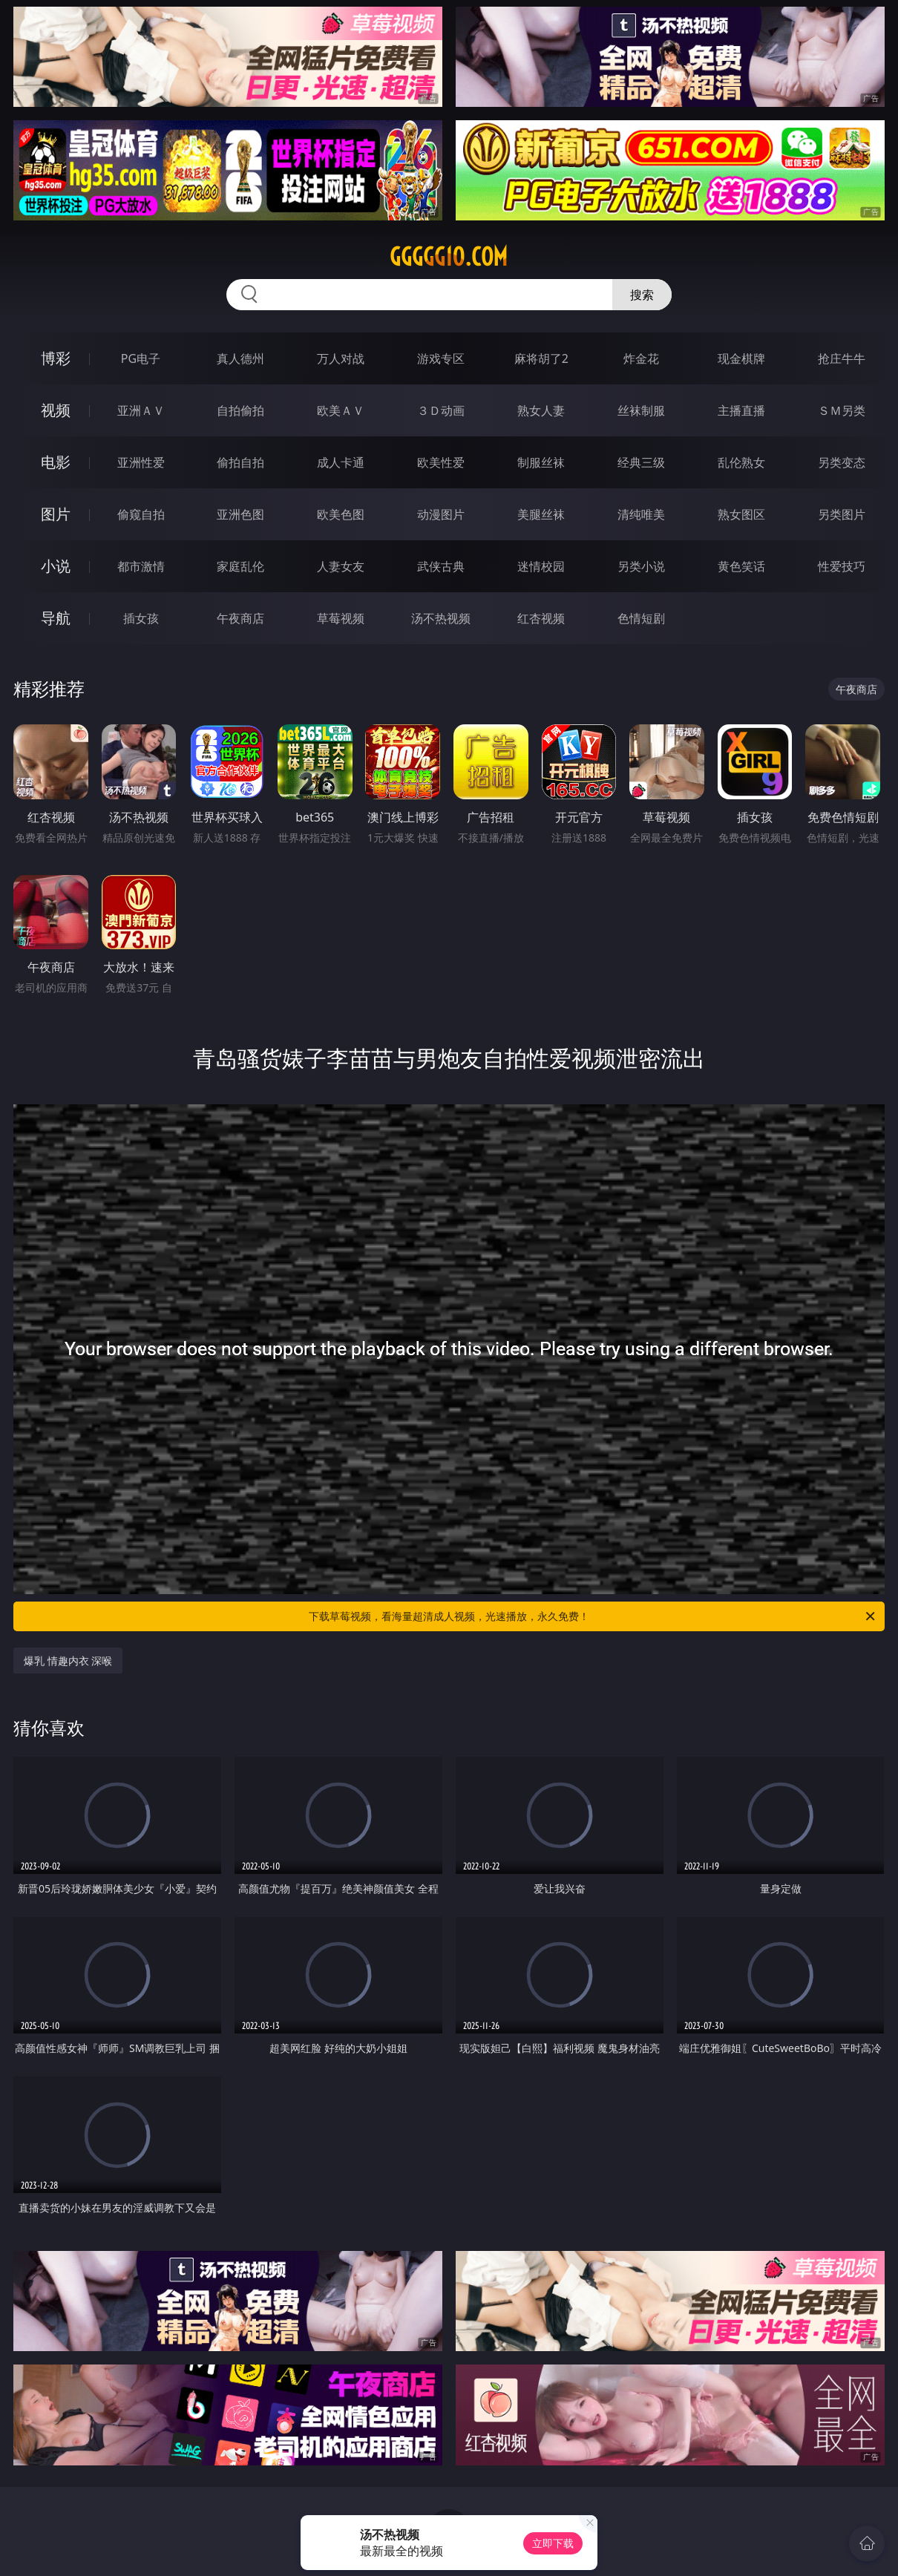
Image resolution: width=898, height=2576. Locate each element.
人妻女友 (340, 566)
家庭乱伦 (240, 566)
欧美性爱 (441, 462)
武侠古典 (441, 566)
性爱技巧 (841, 566)
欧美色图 (340, 514)
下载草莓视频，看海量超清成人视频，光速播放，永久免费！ (593, 1616)
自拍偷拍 (240, 410)
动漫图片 (441, 514)
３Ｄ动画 (441, 410)
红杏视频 (541, 618)
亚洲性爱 (141, 462)
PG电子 (140, 358)
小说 (56, 566)
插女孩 (141, 618)
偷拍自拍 (240, 462)
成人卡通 (340, 462)
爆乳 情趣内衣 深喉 (68, 1661)
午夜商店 (240, 618)
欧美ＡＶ (340, 410)
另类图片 (841, 514)
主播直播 (741, 410)
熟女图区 (741, 514)
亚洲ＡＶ (141, 410)
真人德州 (240, 358)
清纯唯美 (641, 514)
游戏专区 (441, 358)
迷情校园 (541, 566)
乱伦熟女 (741, 462)
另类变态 (841, 462)
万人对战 (340, 358)
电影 (56, 462)
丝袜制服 (641, 410)
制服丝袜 (541, 462)
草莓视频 (340, 618)
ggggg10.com (449, 257)
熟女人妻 (541, 410)
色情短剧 (641, 618)
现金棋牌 (741, 358)
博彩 (56, 358)
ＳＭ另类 (841, 410)
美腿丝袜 (541, 514)
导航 (56, 618)
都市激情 (141, 566)
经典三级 (641, 462)
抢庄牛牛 (841, 358)
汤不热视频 (441, 618)
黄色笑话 (741, 566)
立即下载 (553, 2543)
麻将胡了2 (541, 358)
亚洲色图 (240, 514)
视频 (56, 410)
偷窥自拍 (141, 514)
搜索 (642, 294)
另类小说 (641, 566)
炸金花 (641, 358)
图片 (56, 514)
